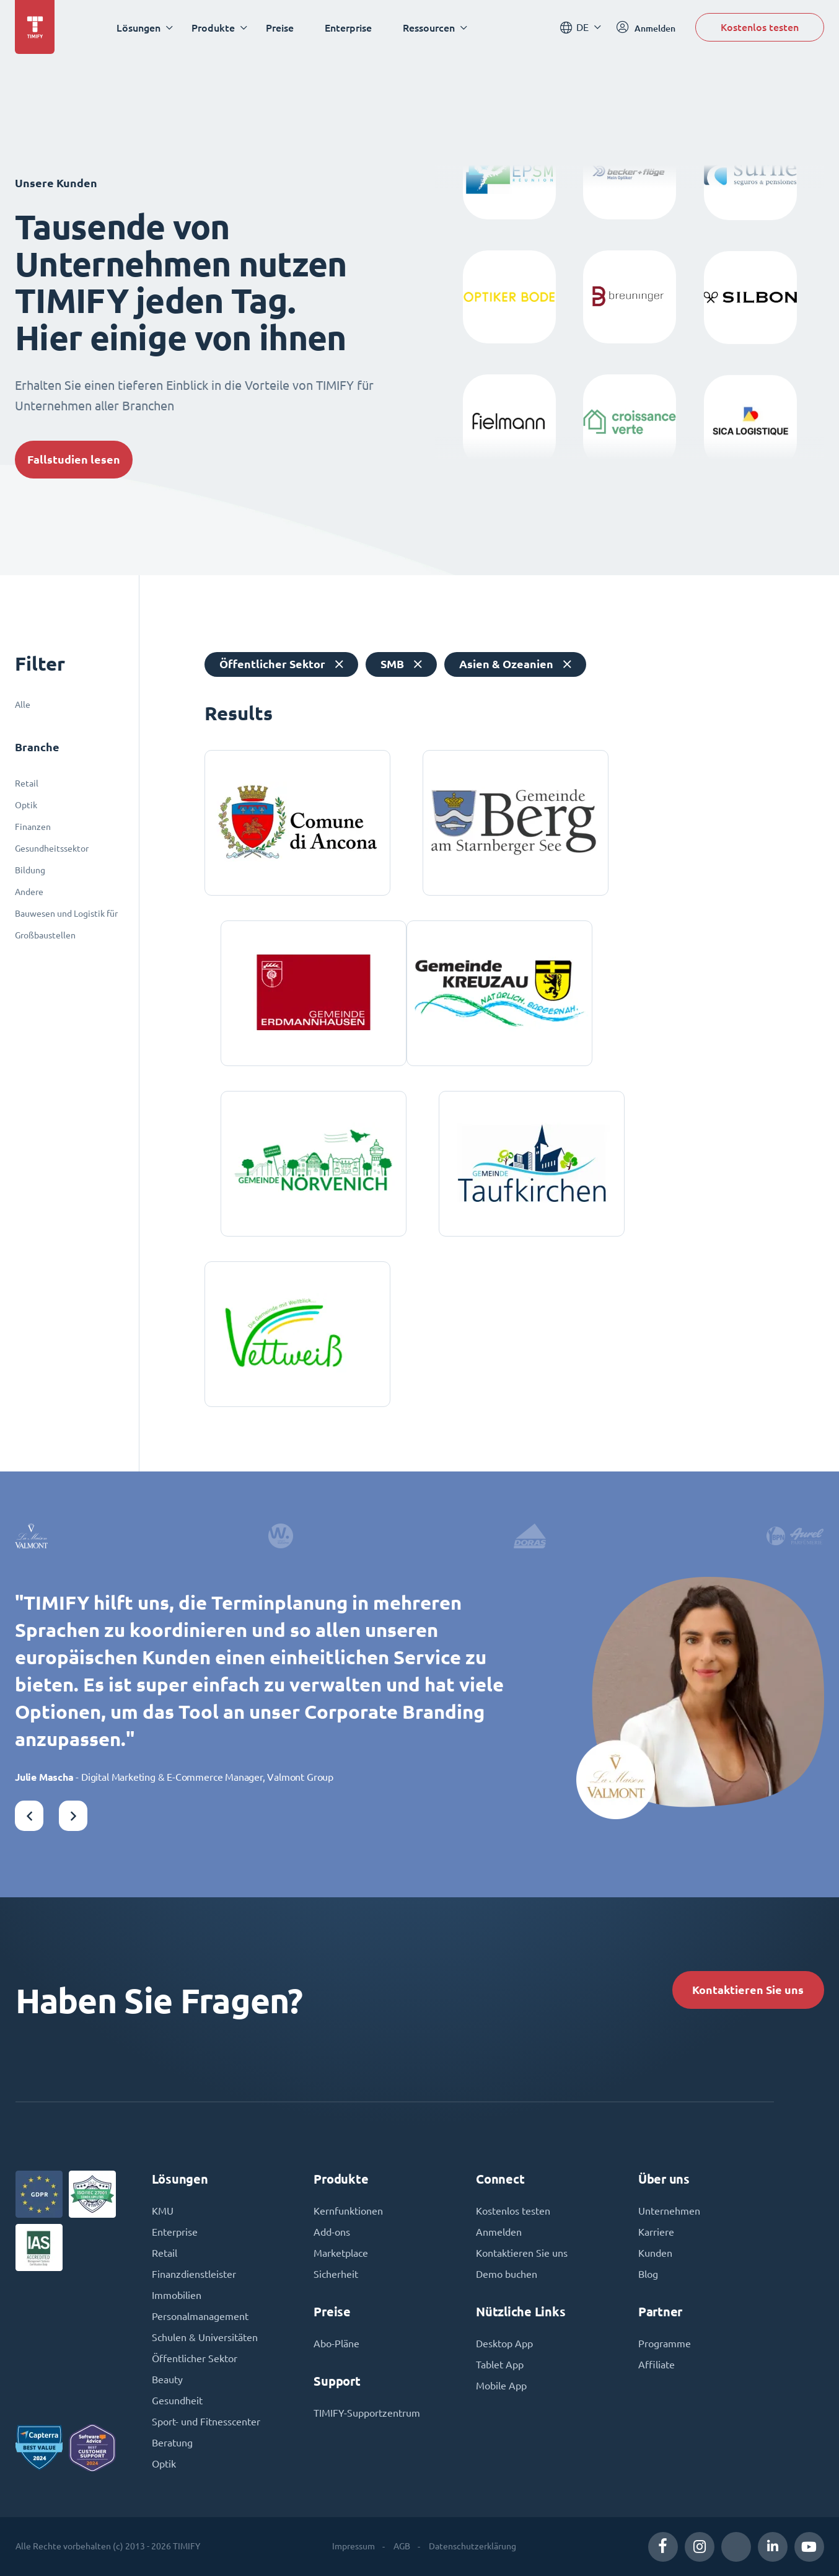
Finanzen (33, 827)
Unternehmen (669, 2211)
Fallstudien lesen (73, 459)
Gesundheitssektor (52, 849)
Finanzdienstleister (194, 2274)
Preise (280, 27)
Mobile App (501, 2385)
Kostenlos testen (760, 27)
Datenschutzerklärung (472, 2546)
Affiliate (656, 2364)
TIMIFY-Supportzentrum (367, 2413)
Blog (648, 2274)
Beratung (172, 2442)
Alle (22, 705)
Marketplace (341, 2253)
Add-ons (332, 2232)
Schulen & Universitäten (205, 2337)
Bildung (30, 870)
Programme (664, 2343)
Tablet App (500, 2364)
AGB (401, 2546)
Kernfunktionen (348, 2211)
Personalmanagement (200, 2316)
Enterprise (348, 27)
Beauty (167, 2379)
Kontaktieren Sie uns (748, 1989)
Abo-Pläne (336, 2343)
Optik (26, 805)
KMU (163, 2211)
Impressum (353, 2546)
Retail (26, 783)
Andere (29, 892)
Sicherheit (336, 2274)
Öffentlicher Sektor (194, 2358)
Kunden (655, 2253)
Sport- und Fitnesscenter (206, 2421)
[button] (29, 1816)
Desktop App (504, 2343)
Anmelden (499, 2232)
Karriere (656, 2232)
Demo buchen (506, 2274)
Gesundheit (177, 2400)
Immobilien (176, 2295)
